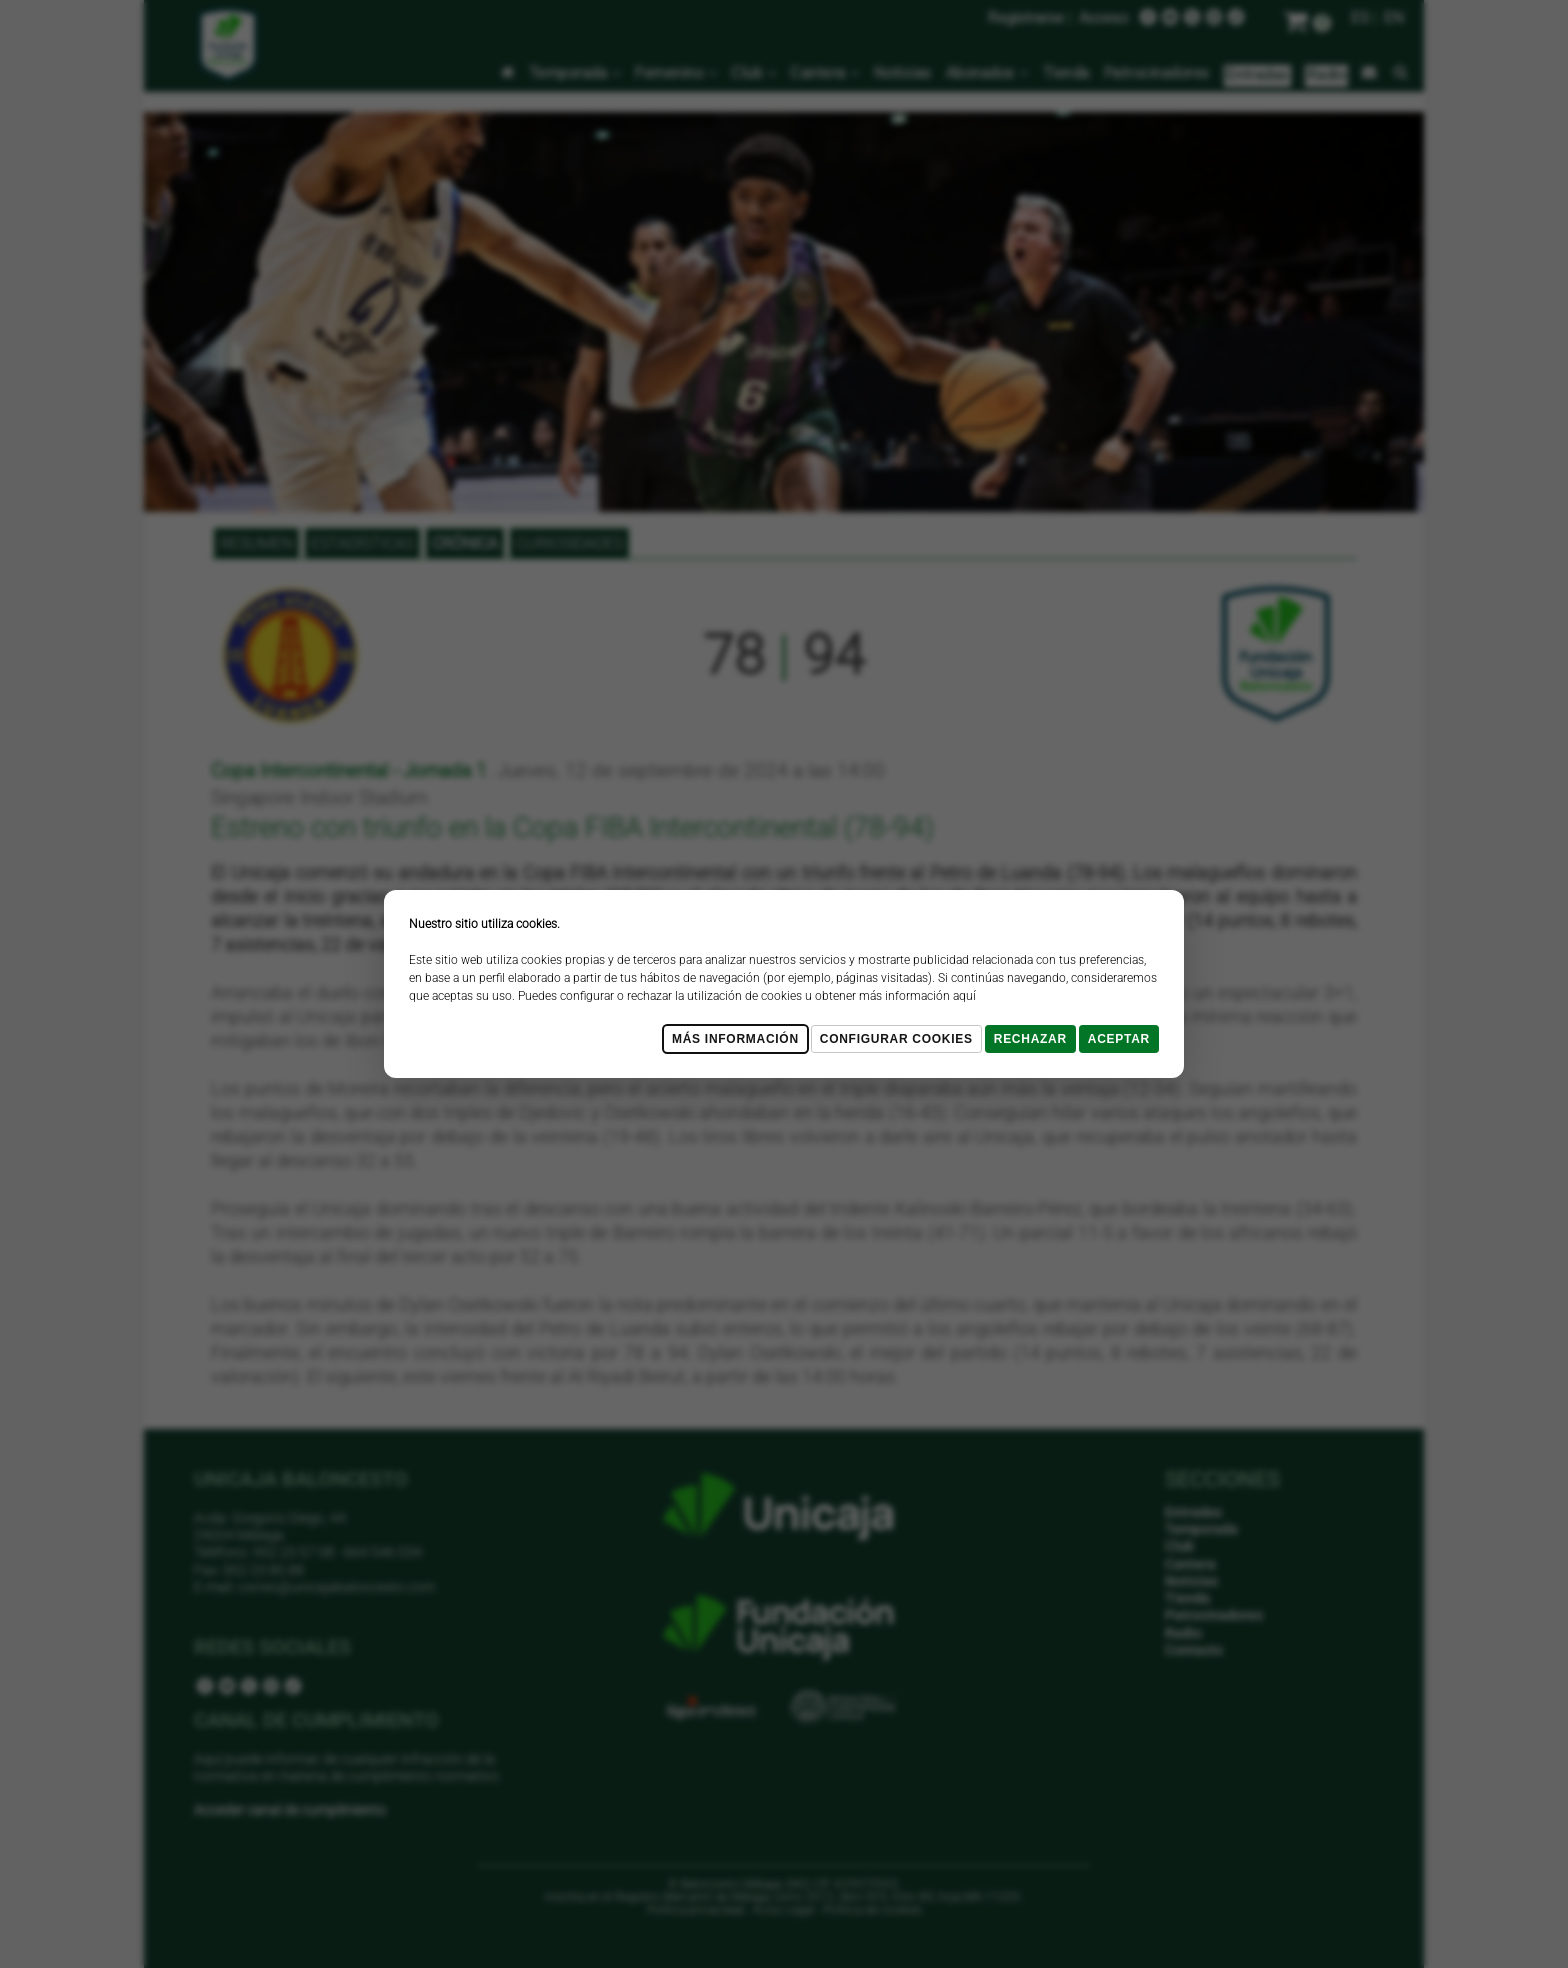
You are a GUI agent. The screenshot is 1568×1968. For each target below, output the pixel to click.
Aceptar (1119, 1039)
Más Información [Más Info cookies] (735, 1039)
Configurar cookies (896, 1039)
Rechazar (1030, 1039)
